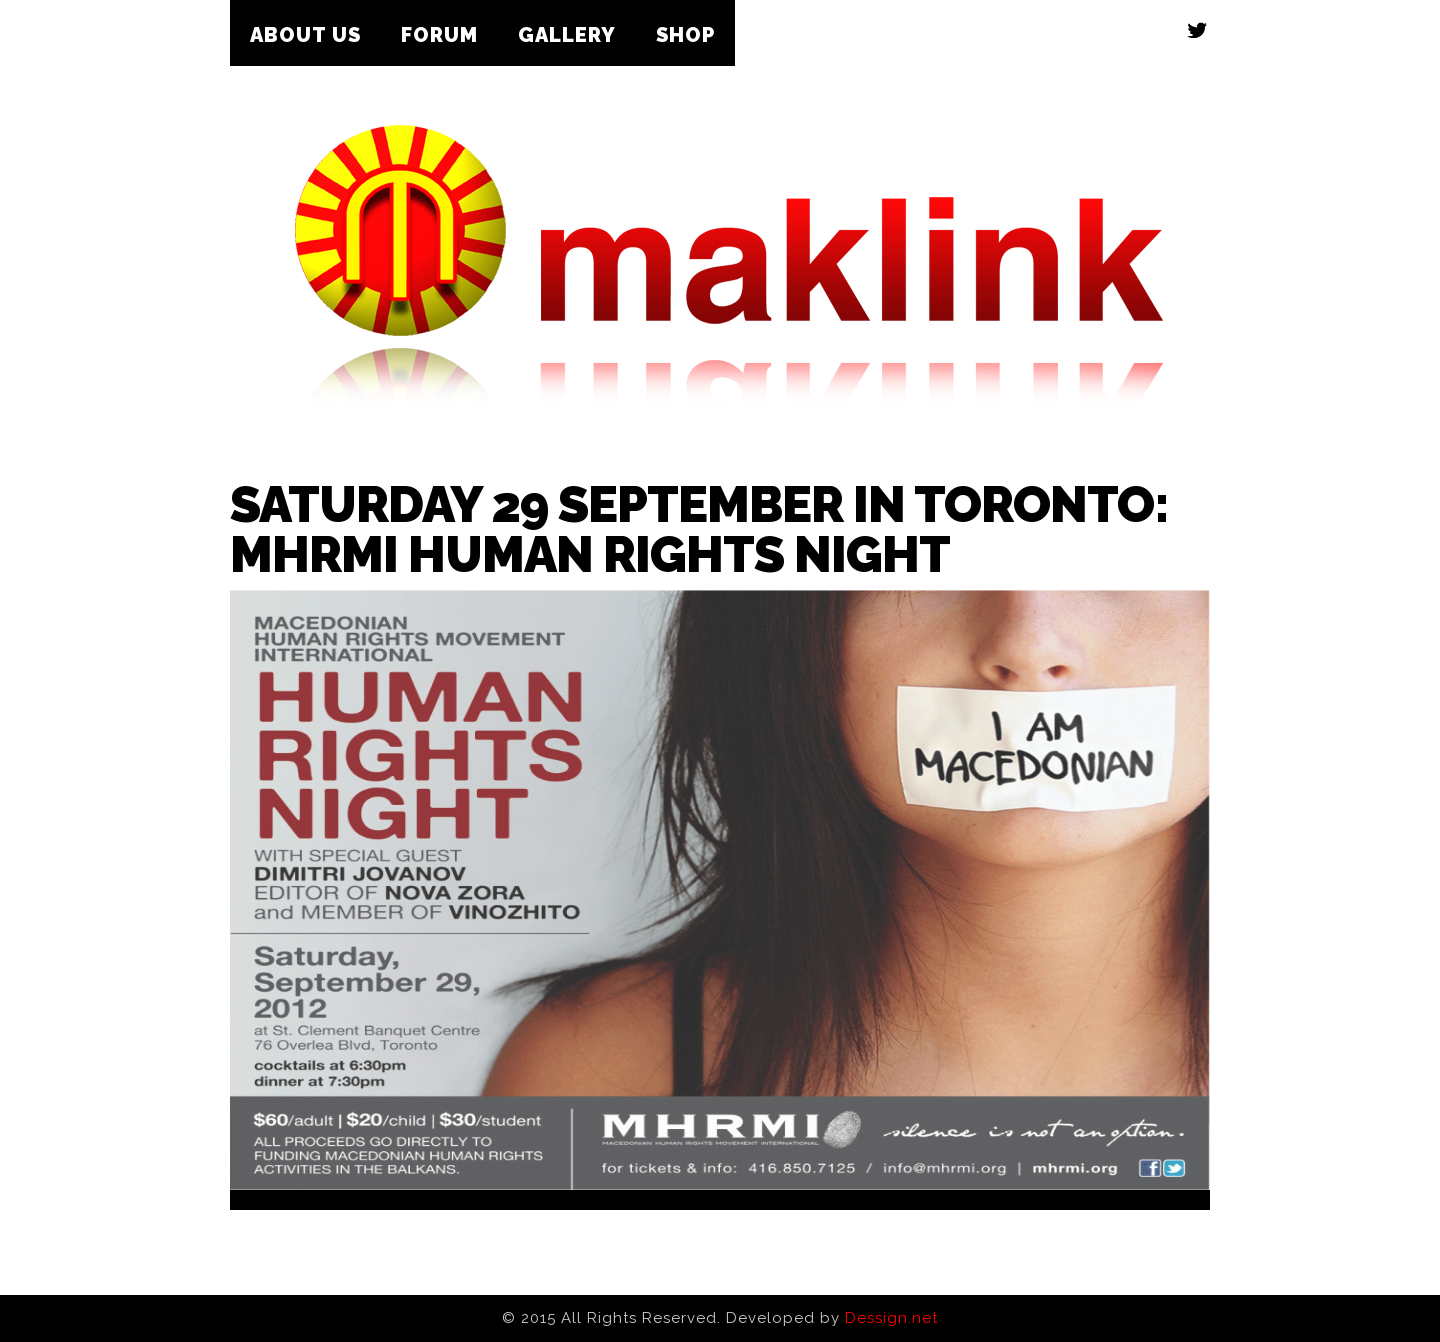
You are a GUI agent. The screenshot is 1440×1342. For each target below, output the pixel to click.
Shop (685, 35)
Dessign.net (891, 1318)
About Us (305, 35)
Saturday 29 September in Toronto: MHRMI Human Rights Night (699, 529)
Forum (439, 35)
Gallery (567, 35)
